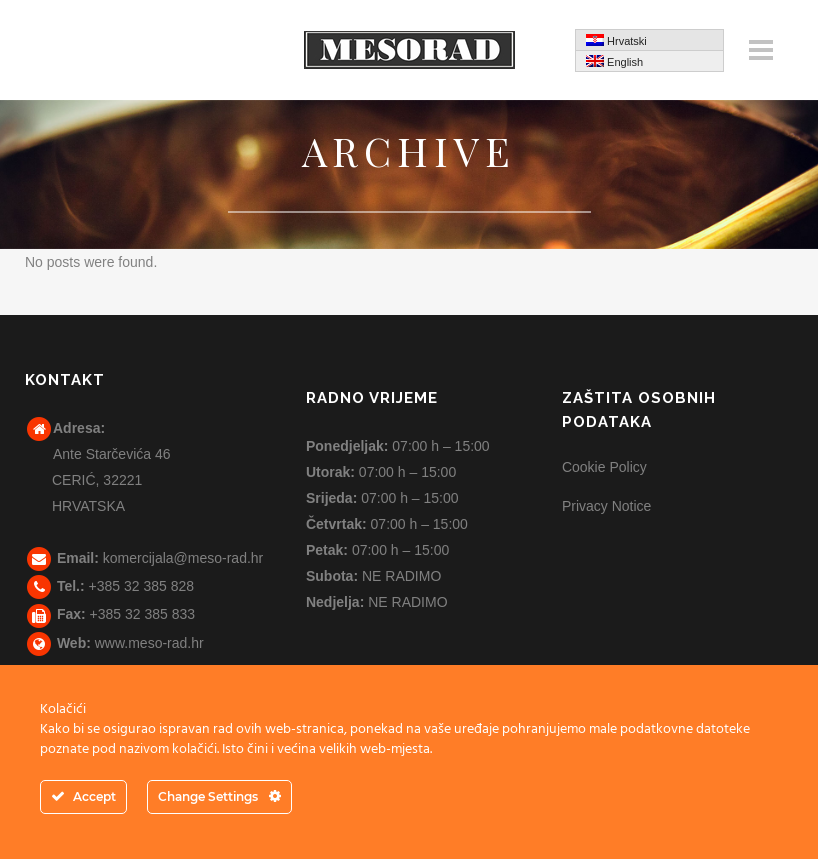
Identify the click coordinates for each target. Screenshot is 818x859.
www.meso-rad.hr (149, 643)
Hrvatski (616, 40)
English (614, 61)
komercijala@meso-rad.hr (183, 558)
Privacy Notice (606, 506)
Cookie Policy (604, 467)
